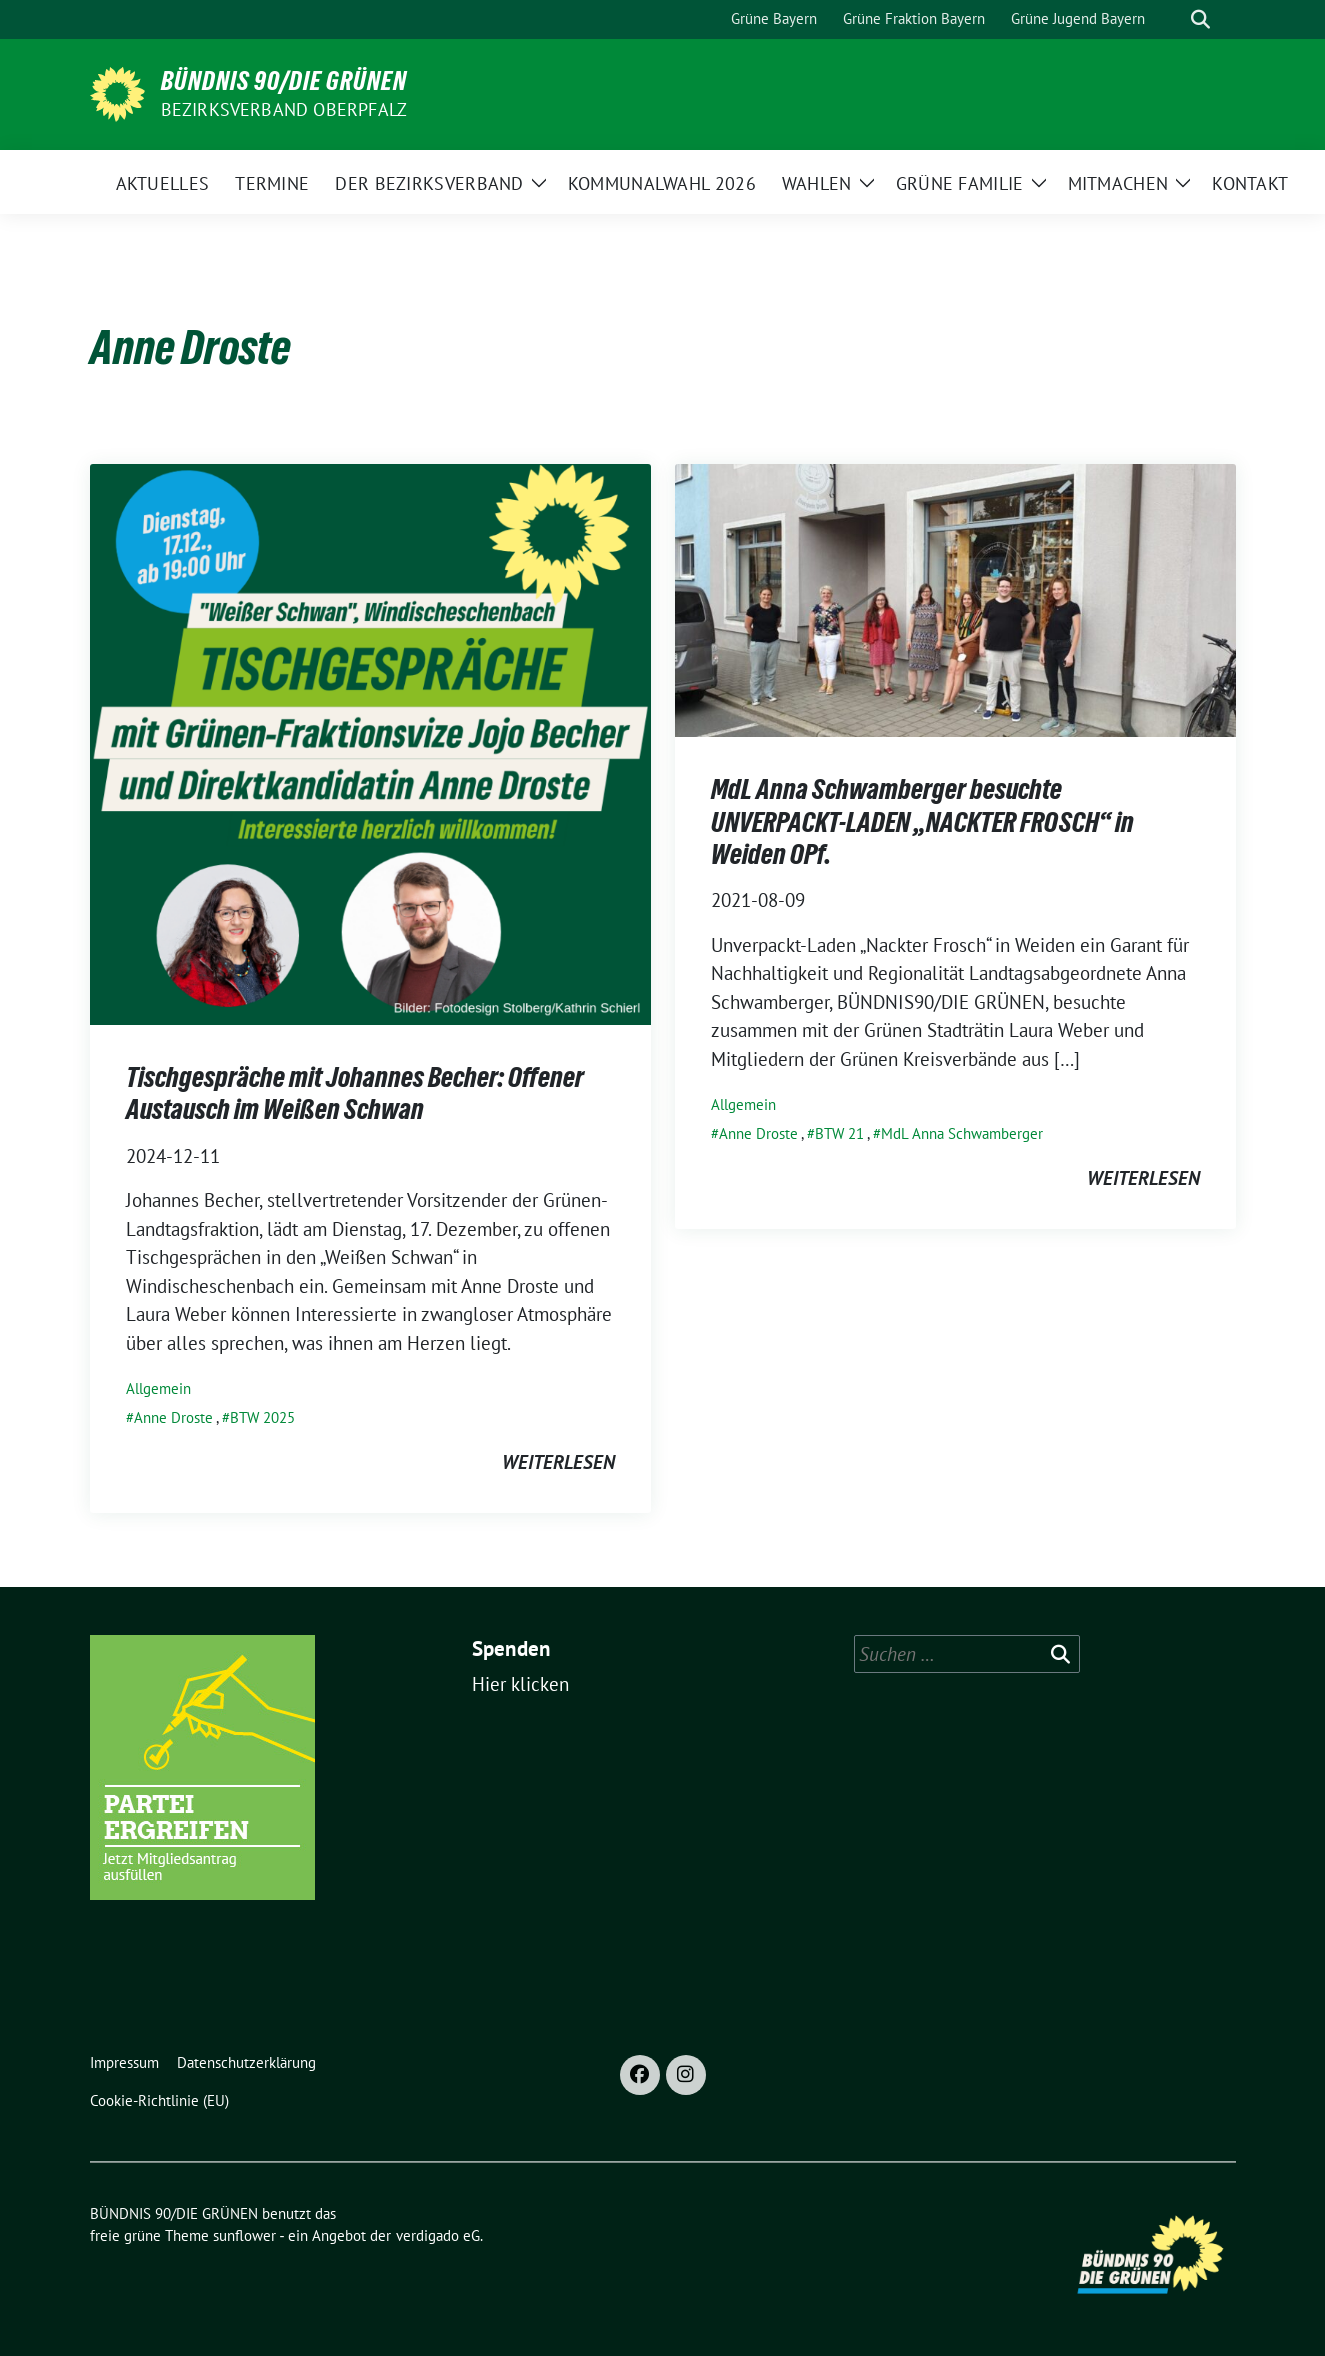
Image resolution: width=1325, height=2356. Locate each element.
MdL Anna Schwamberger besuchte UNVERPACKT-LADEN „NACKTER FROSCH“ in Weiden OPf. (922, 821)
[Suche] (1172, 19)
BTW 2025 (262, 1417)
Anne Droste (173, 1417)
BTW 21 (839, 1133)
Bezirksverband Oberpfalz (284, 109)
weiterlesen (558, 1462)
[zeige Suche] (1200, 19)
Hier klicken (520, 1684)
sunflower (244, 2235)
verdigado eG (438, 2235)
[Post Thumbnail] (370, 742)
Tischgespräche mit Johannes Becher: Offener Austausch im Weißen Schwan (355, 1093)
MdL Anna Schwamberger (962, 1133)
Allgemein (158, 1388)
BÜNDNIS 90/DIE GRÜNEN (284, 81)
